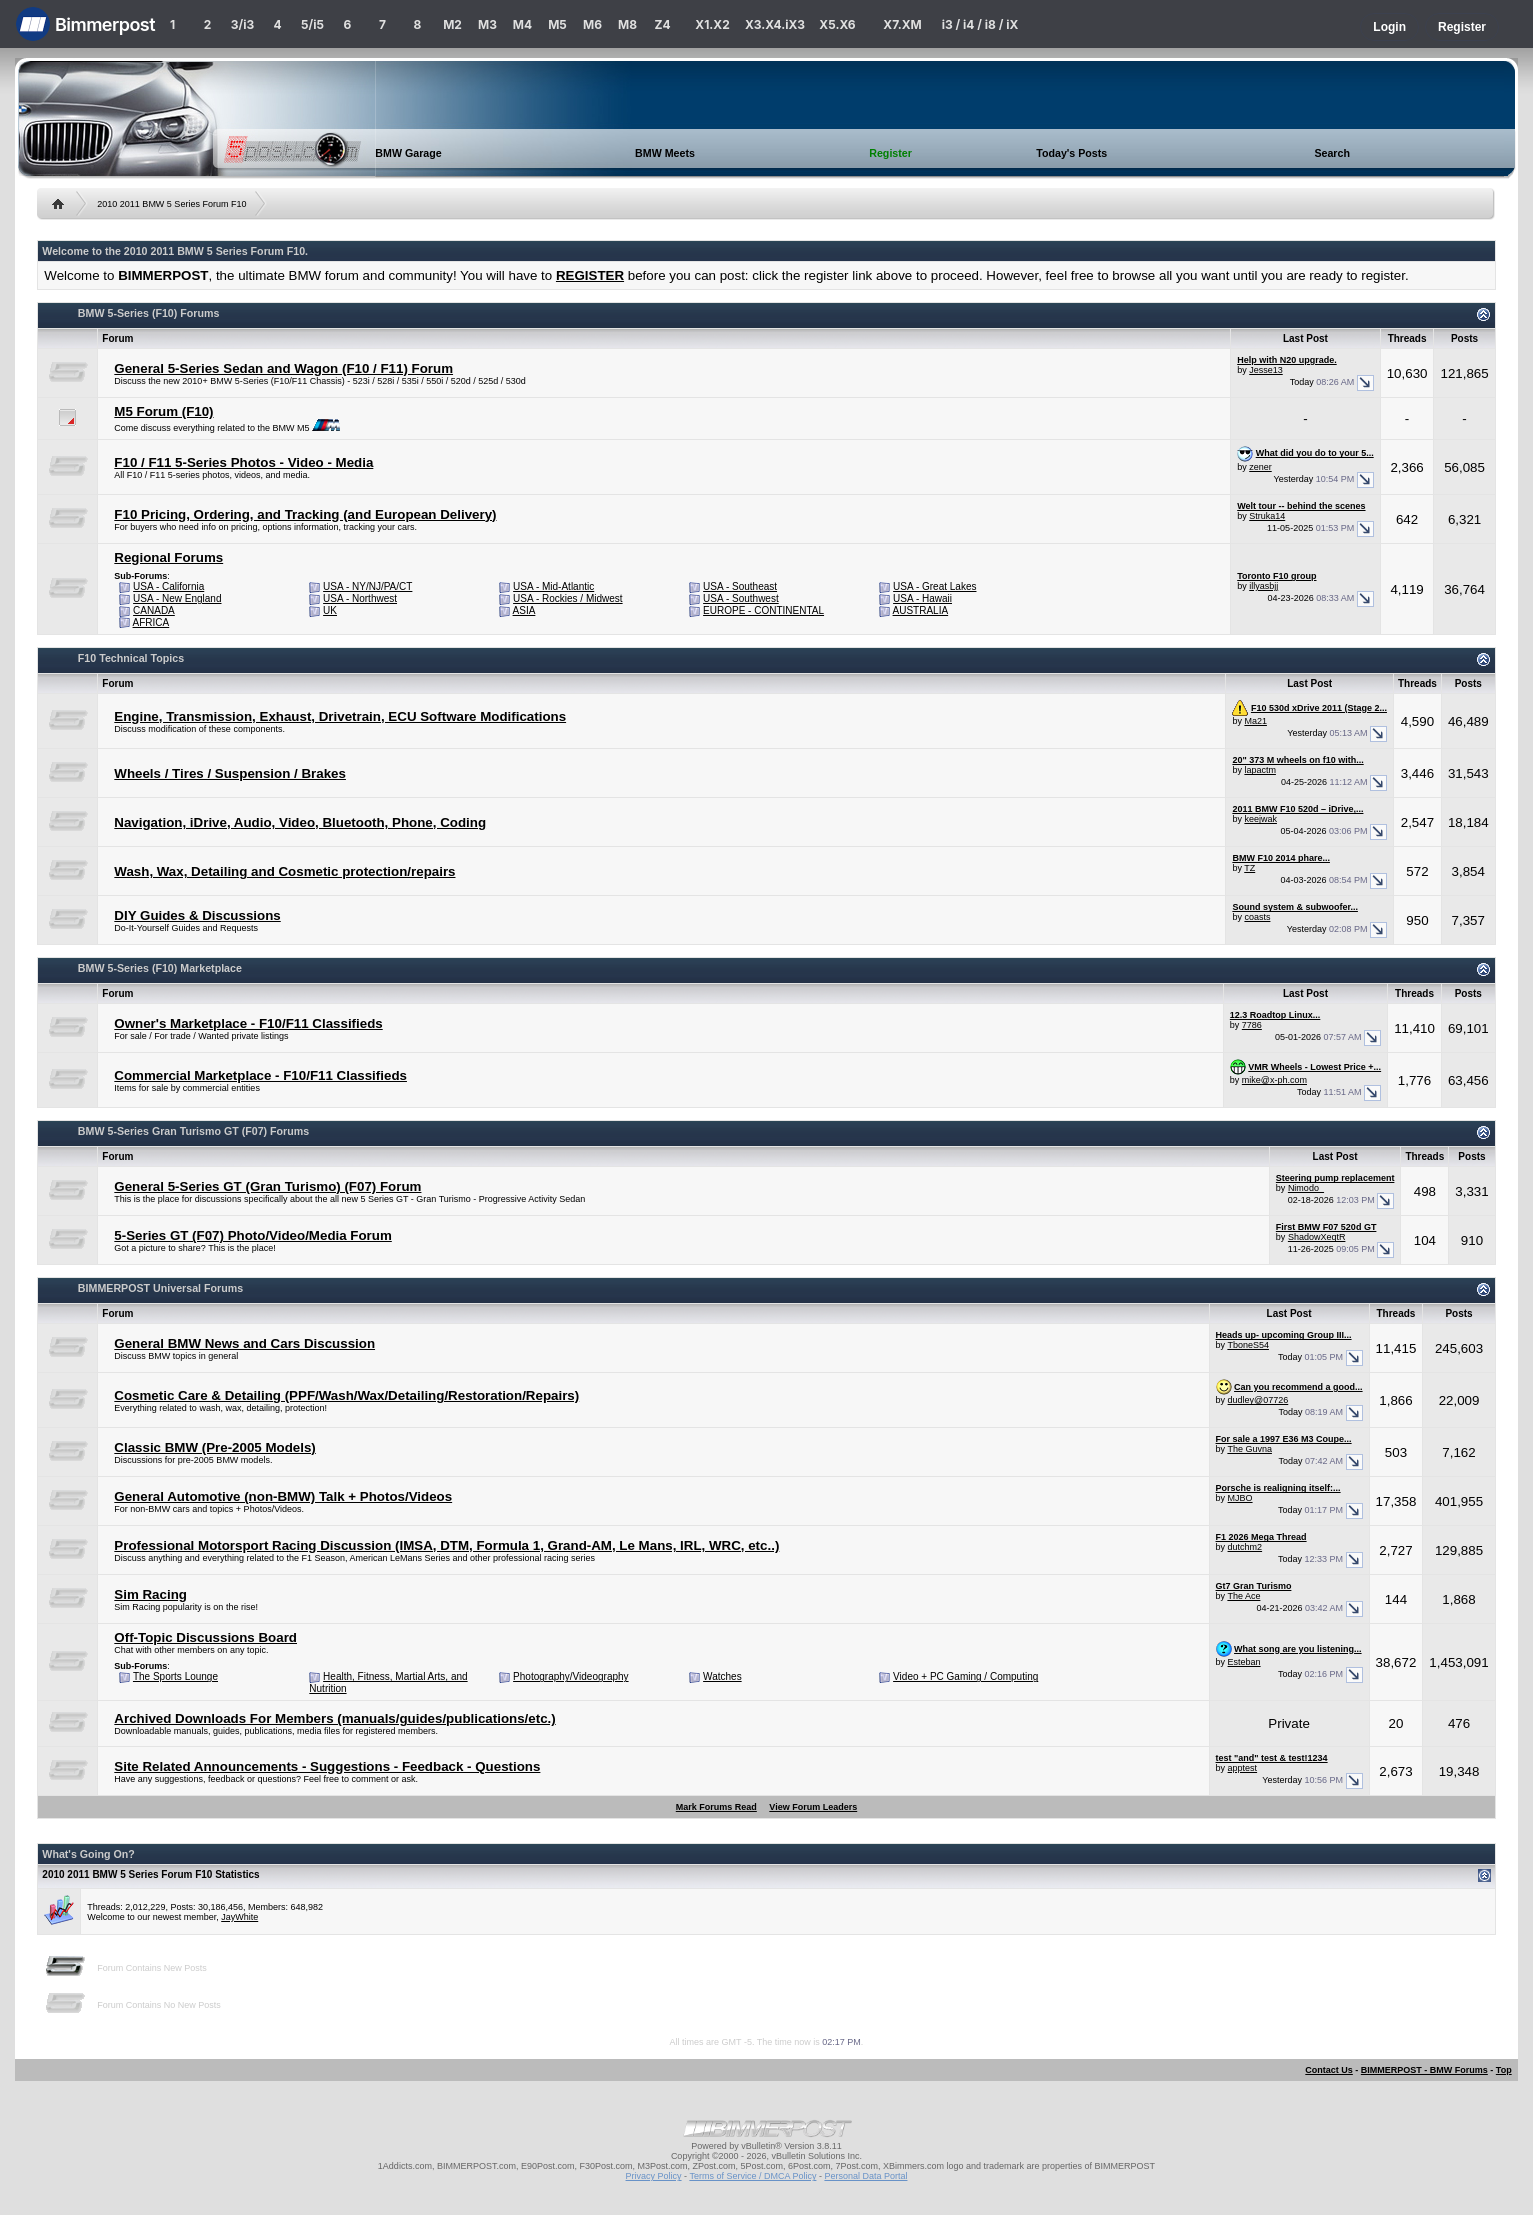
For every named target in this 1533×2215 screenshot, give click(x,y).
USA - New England (177, 598)
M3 (487, 24)
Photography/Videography (570, 1676)
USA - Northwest (360, 598)
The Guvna (1249, 1449)
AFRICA (151, 622)
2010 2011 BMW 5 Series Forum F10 (171, 204)
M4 (522, 24)
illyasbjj (1263, 586)
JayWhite (239, 1917)
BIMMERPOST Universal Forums (160, 1288)
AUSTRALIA (921, 610)
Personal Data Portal (865, 2176)
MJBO (1240, 1498)
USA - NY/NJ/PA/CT (367, 586)
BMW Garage (408, 153)
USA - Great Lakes (934, 586)
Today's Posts (1071, 153)
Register (1462, 27)
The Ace (1243, 1596)
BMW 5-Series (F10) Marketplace (160, 968)
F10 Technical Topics (131, 658)
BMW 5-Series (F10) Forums (149, 313)
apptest (1243, 1768)
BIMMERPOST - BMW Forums (1424, 2070)
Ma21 (1255, 721)
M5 (557, 24)
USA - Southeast (740, 586)
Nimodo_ (1306, 1188)
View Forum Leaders (813, 1807)
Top (1504, 2070)
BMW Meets (665, 153)
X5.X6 (837, 24)
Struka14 (1267, 516)
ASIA (524, 610)
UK (330, 610)
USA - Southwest (741, 598)
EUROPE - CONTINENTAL (763, 610)
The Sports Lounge (175, 1676)
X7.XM (902, 24)
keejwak (1260, 819)
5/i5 (312, 24)
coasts (1257, 917)
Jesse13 (1266, 370)
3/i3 (242, 24)
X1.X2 (712, 24)
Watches (722, 1676)
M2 (452, 24)
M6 (592, 24)
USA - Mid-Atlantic (553, 586)
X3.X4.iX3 (775, 24)
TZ (1249, 868)
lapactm (1260, 770)
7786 (1252, 1025)
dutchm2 (1245, 1547)
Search (1332, 153)
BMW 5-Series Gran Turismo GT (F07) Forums (193, 1131)
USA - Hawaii (922, 598)
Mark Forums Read (716, 1807)
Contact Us (1329, 2070)
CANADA (154, 610)
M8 (627, 24)
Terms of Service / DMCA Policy (752, 2176)
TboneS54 (1248, 1345)
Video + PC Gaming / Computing (965, 1676)
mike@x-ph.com (1274, 1080)
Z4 (662, 24)
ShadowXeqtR (1317, 1237)
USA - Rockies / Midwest (567, 598)
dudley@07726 (1258, 1400)
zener (1260, 467)
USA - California (168, 586)
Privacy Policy (654, 2176)
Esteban (1244, 1662)
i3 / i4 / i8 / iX (980, 24)
